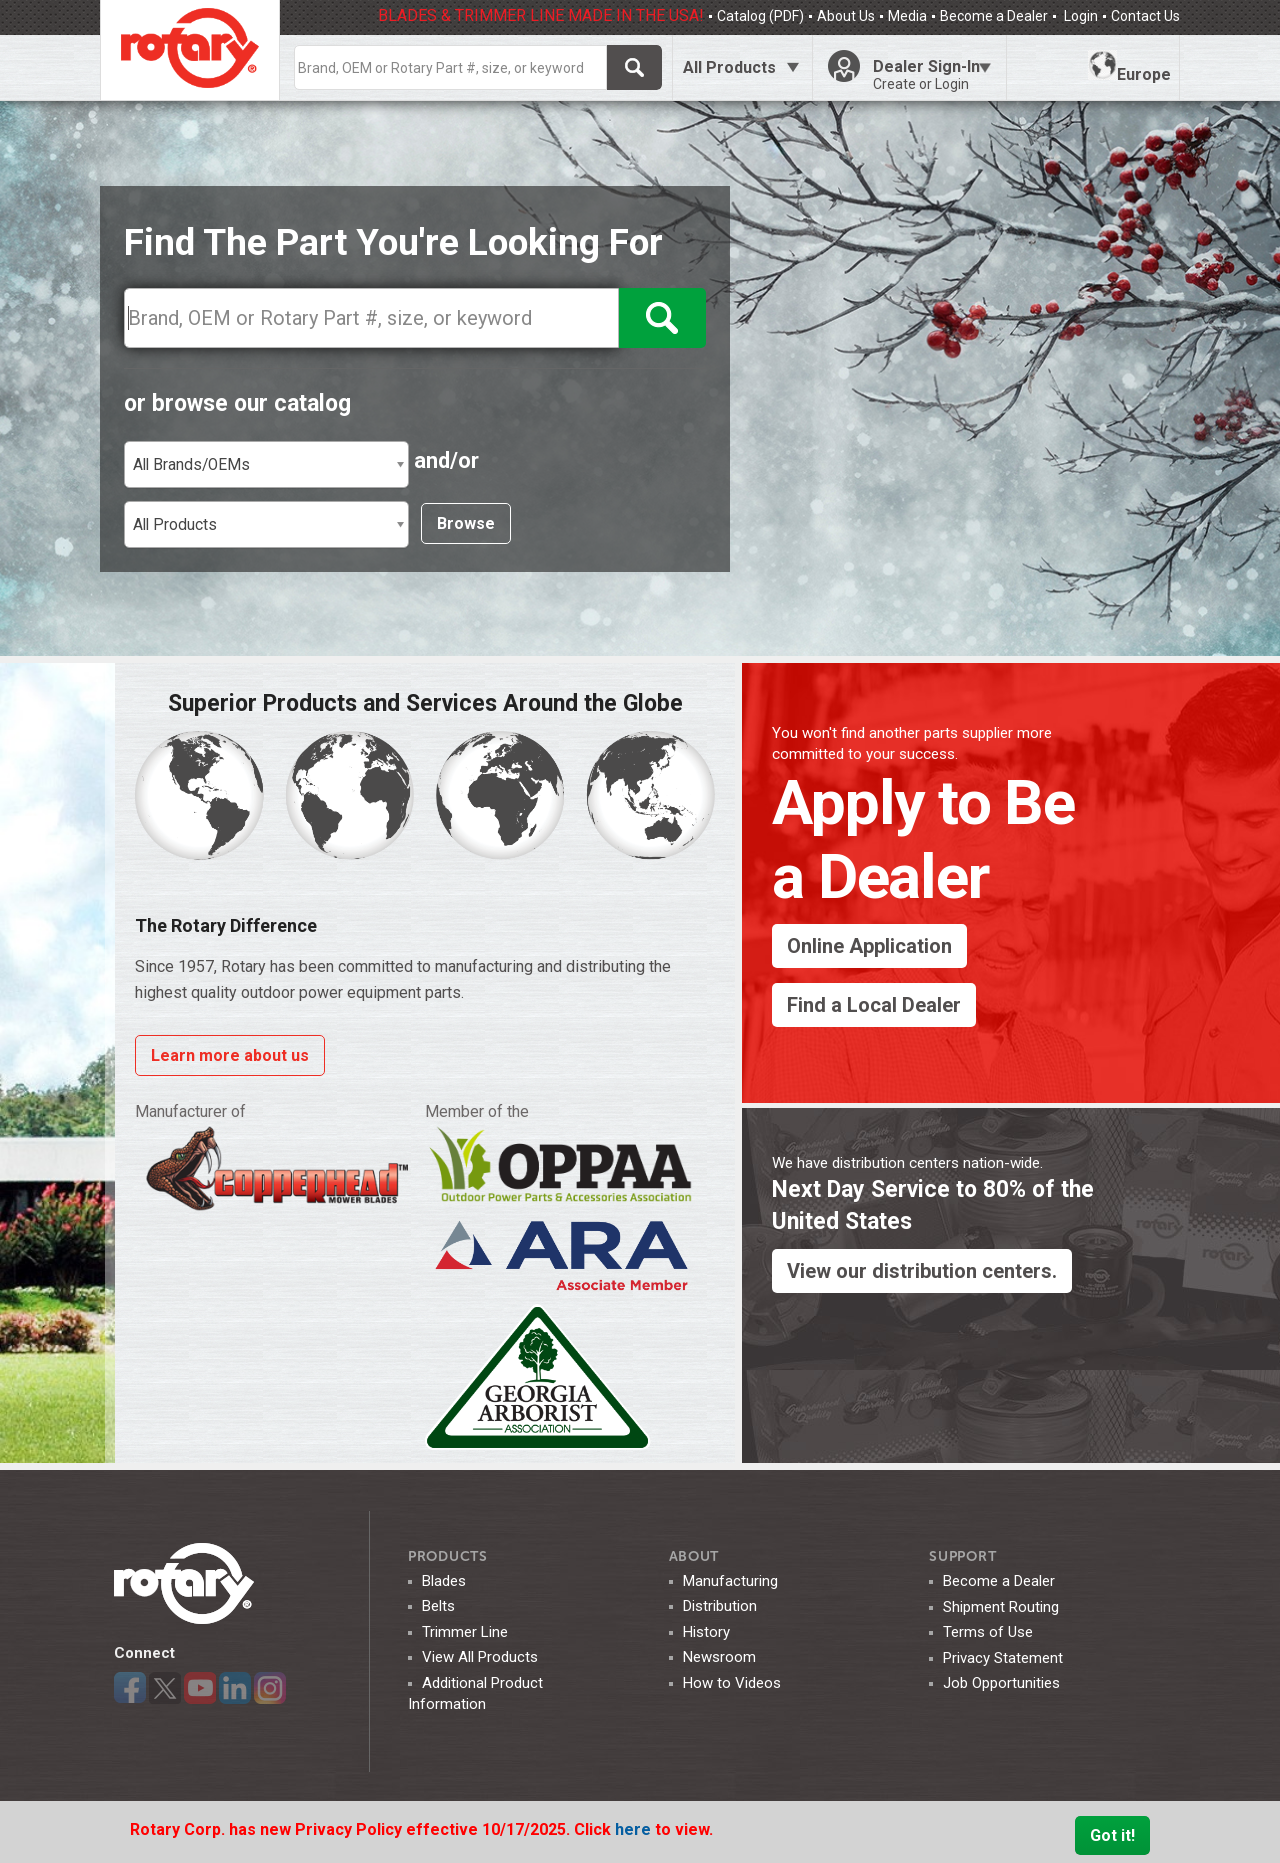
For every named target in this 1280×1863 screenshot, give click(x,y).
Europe (1129, 67)
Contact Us (1145, 16)
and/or (446, 460)
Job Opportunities (1001, 1683)
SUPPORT (962, 1556)
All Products (729, 67)
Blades (444, 1581)
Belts (438, 1606)
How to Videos (732, 1683)
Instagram (270, 1688)
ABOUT (694, 1556)
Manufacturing (730, 1581)
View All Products (480, 1657)
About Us (846, 16)
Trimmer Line (465, 1632)
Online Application (869, 946)
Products (448, 1556)
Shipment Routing (1001, 1607)
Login (1079, 16)
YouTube (200, 1688)
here (635, 1829)
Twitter (165, 1688)
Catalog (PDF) (760, 16)
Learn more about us (230, 1055)
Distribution (720, 1606)
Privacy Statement (1003, 1658)
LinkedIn (235, 1688)
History (706, 1632)
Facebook (130, 1688)
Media (907, 16)
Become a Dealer (994, 16)
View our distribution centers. (922, 1271)
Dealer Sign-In (932, 75)
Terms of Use (988, 1632)
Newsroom (719, 1657)
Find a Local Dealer (874, 1005)
